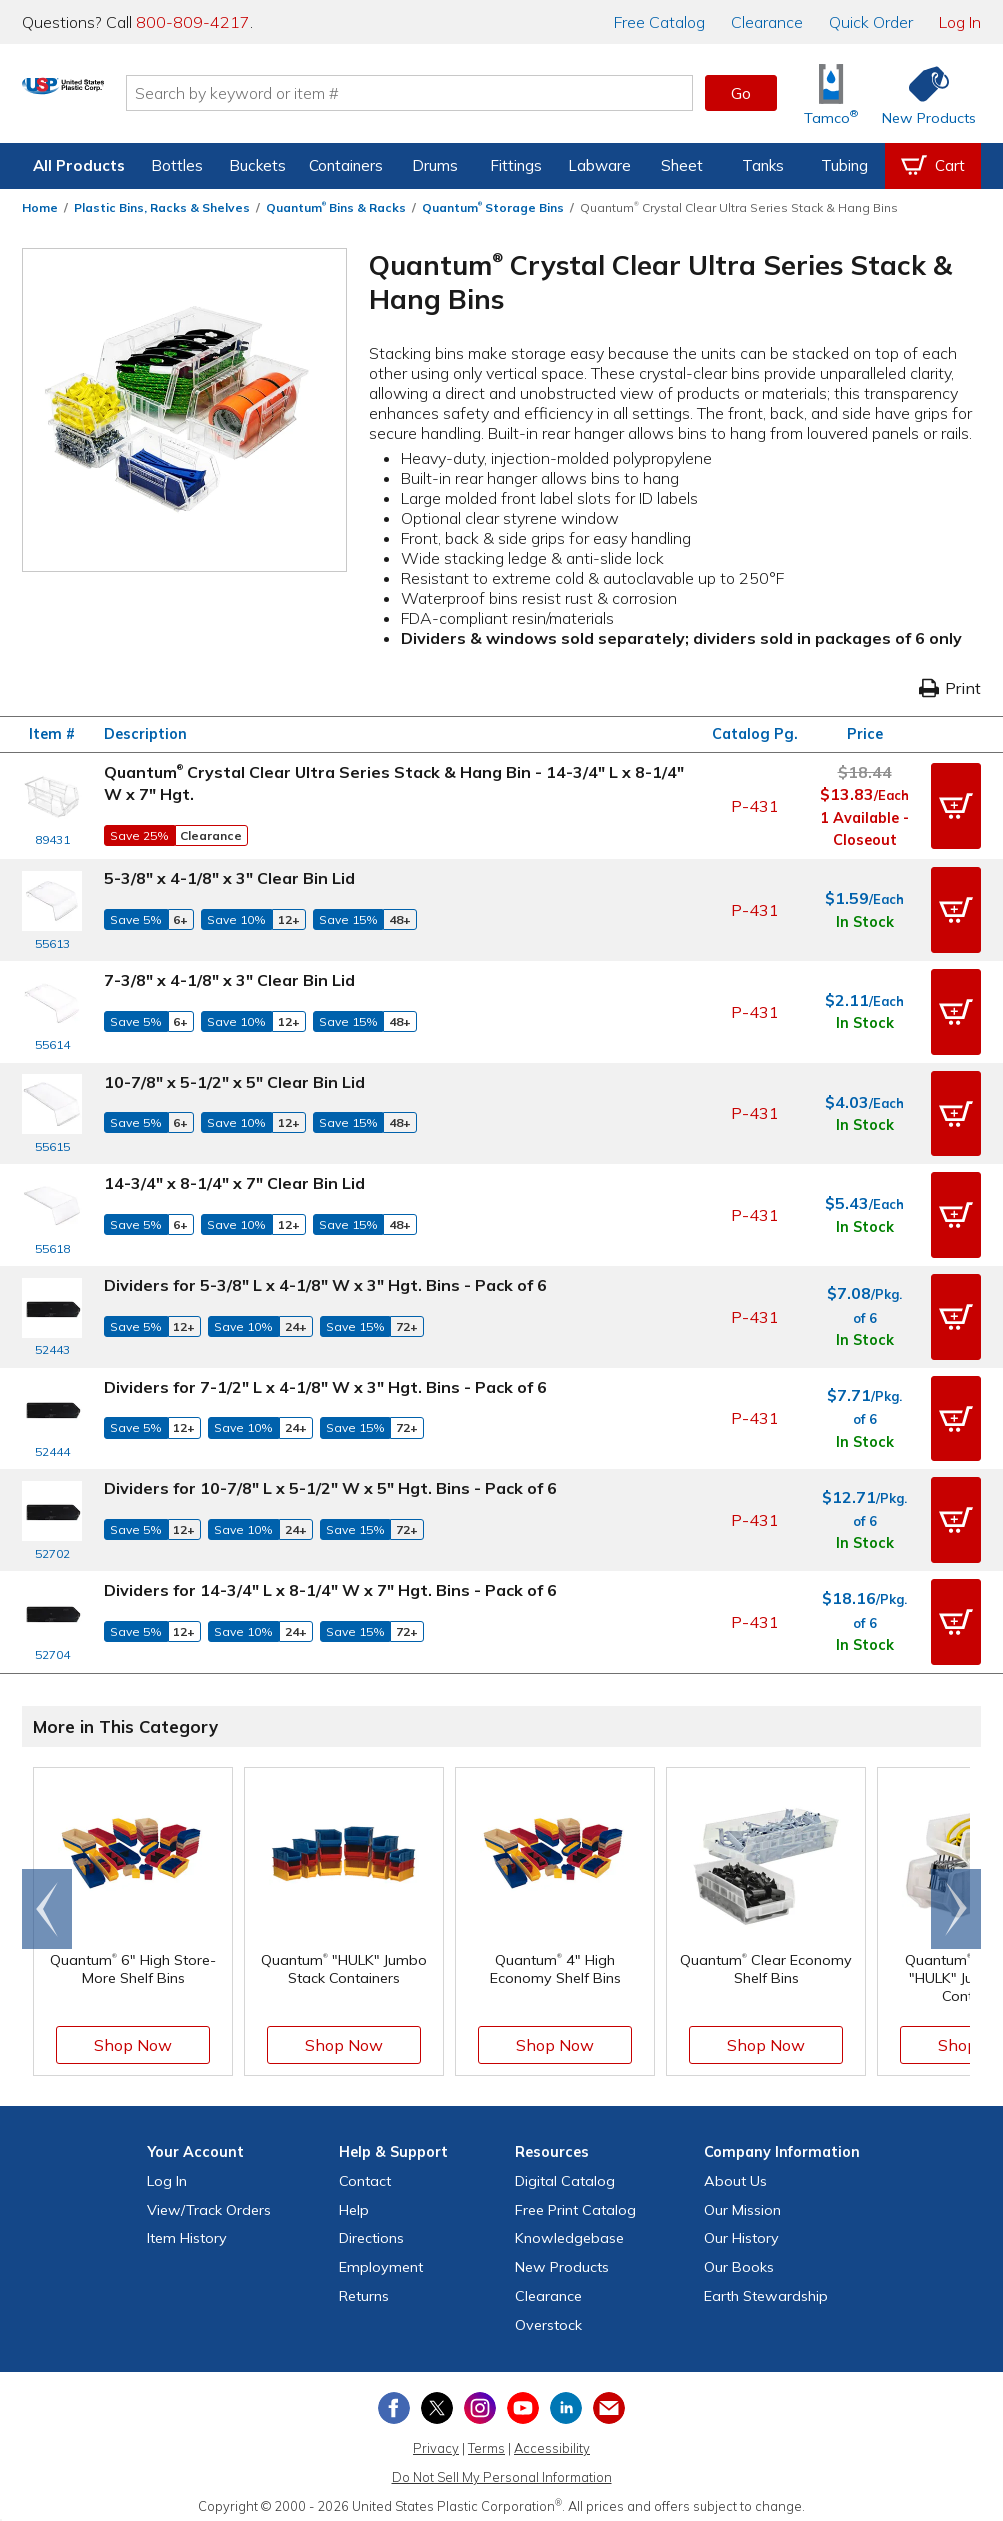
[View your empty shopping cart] (933, 166)
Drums (435, 165)
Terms (486, 2440)
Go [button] (741, 93)
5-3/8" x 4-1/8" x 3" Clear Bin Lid (229, 878)
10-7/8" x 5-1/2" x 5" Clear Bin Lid (234, 1080)
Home (40, 207)
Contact (365, 2172)
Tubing (844, 165)
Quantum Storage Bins (493, 207)
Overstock (548, 2316)
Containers (346, 165)
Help (354, 2201)
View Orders (209, 2201)
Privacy (436, 2440)
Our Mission (742, 2201)
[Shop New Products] (922, 93)
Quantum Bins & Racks (336, 207)
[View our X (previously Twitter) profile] (437, 2399)
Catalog (659, 22)
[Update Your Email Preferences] (609, 2399)
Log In (960, 22)
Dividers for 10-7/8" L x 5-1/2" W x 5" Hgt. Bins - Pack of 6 (330, 1482)
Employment (381, 2258)
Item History (187, 2230)
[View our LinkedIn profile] (566, 2399)
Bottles (177, 165)
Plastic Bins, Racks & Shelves (162, 207)
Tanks (763, 165)
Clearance (767, 22)
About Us (735, 2172)
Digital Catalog (565, 2172)
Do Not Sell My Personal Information (502, 2468)
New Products (562, 2258)
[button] (956, 806)
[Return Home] (140, 97)
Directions (371, 2230)
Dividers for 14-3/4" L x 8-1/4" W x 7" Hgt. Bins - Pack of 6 (330, 1582)
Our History (741, 2230)
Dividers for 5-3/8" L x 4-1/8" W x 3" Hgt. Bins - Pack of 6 (325, 1281)
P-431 (755, 806)
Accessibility (552, 2440)
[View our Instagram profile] (480, 2399)
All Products (79, 165)
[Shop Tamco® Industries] (831, 93)
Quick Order (871, 22)
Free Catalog (575, 2201)
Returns (364, 2287)
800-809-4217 (193, 22)
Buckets (257, 165)
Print (950, 688)
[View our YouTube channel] (523, 2399)
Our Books (739, 2258)
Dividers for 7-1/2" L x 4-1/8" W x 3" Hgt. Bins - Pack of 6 (325, 1381)
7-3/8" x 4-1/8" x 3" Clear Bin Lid (229, 979)
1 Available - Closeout (864, 829)
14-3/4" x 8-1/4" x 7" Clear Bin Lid (234, 1180)
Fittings (516, 165)
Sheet (682, 165)
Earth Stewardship (766, 2287)
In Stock (865, 921)
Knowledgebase (569, 2230)
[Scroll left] (47, 1900)
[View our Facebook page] (394, 2399)
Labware (599, 165)
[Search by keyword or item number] (486, 93)
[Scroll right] (956, 1900)
